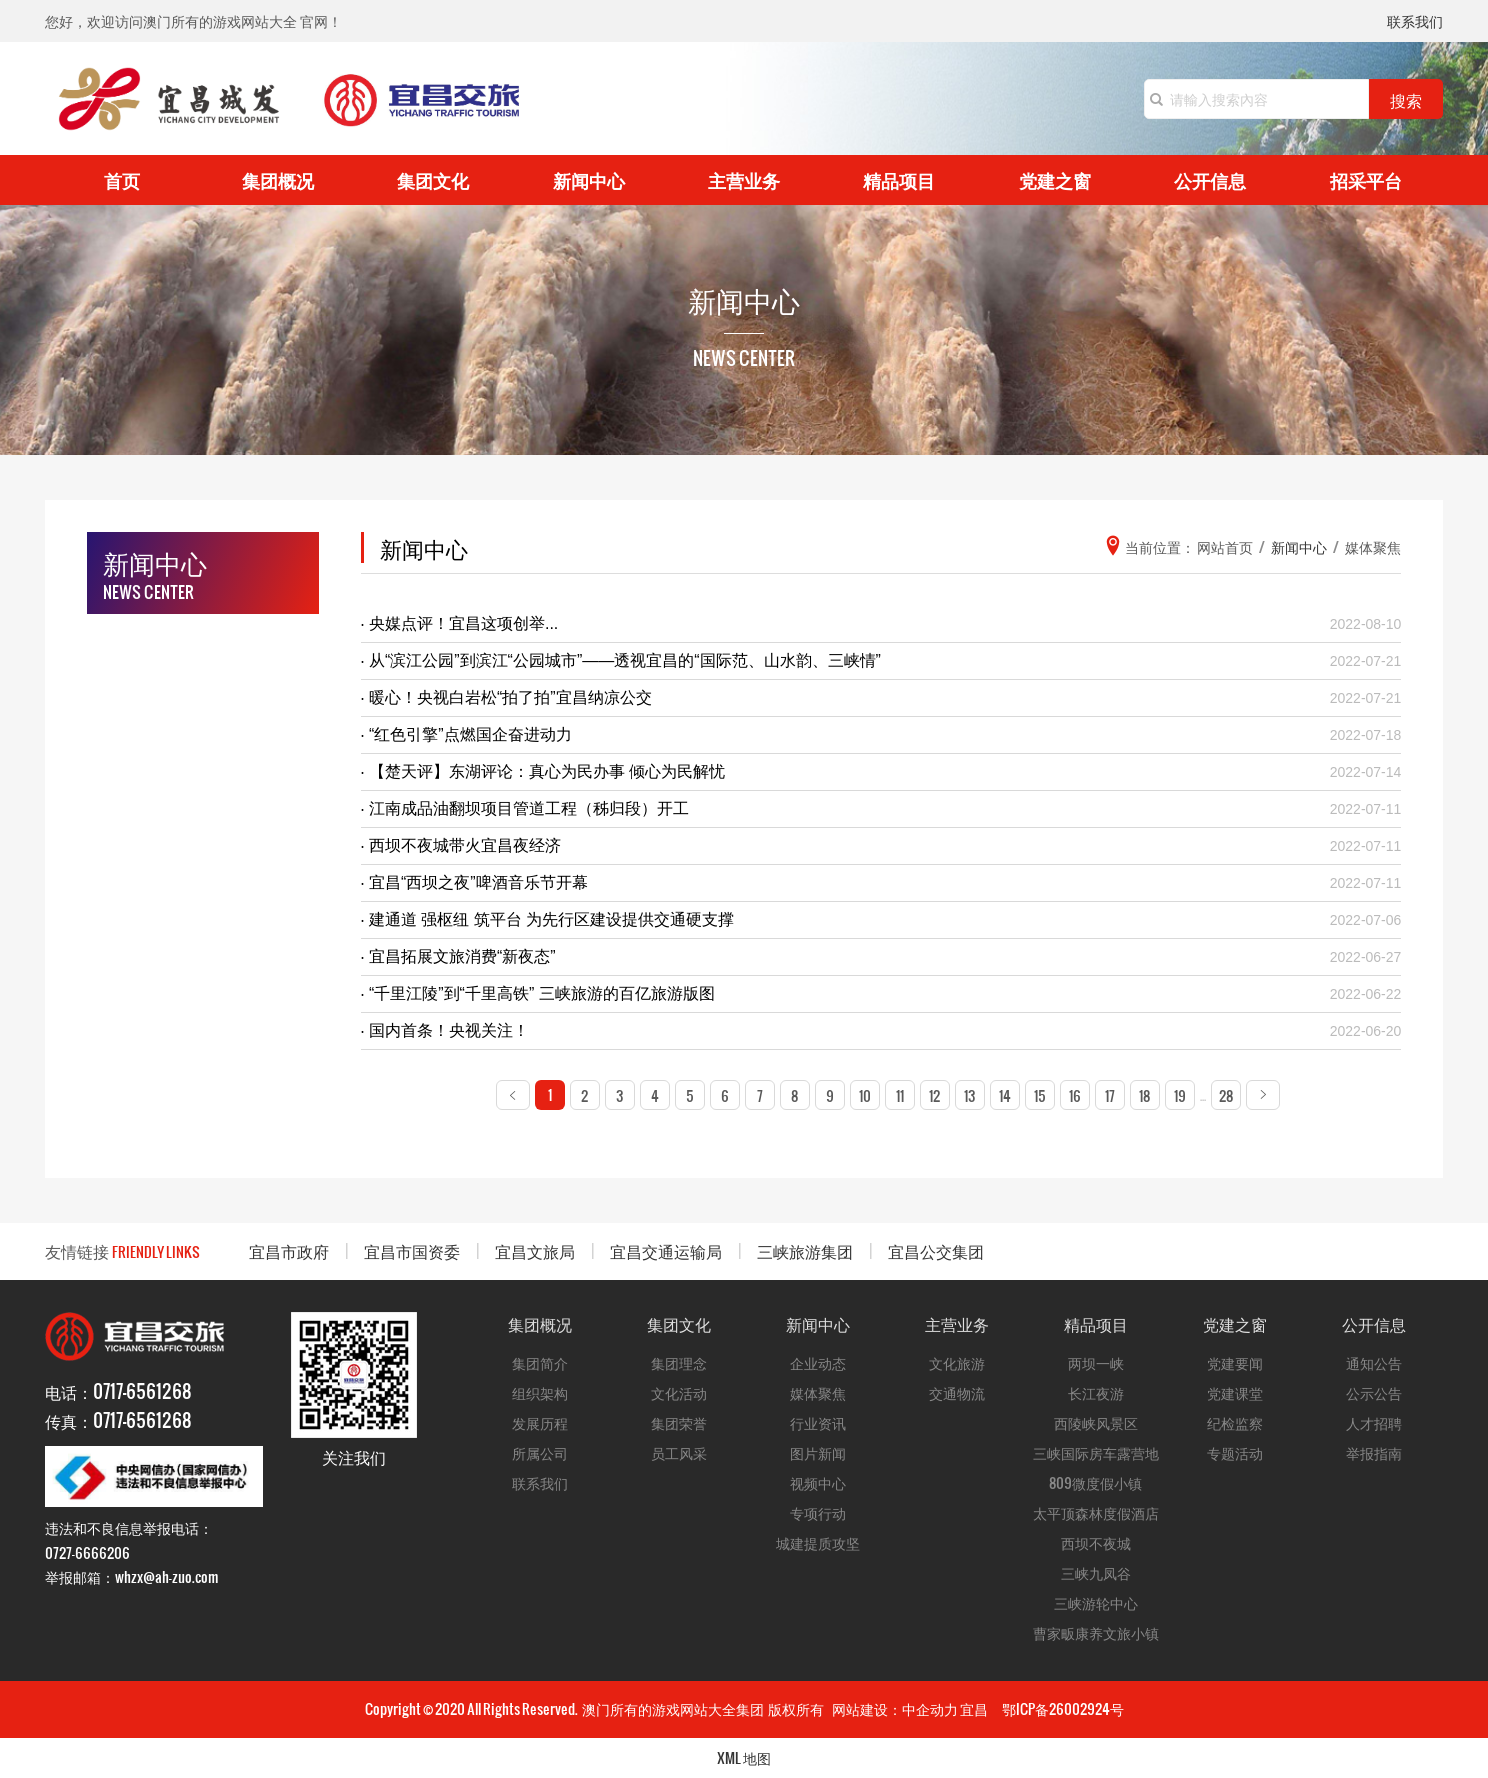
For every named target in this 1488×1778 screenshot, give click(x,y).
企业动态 (818, 1362)
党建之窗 (1055, 179)
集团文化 (433, 179)
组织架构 (540, 1392)
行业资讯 (818, 1422)
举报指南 (1374, 1452)
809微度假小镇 (1095, 1482)
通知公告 (1374, 1362)
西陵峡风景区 (1096, 1422)
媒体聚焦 (818, 1392)
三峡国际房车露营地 (1096, 1452)
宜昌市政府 (289, 1250)
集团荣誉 (679, 1422)
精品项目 (899, 179)
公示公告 (1374, 1392)
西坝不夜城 (1096, 1542)
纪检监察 (1235, 1422)
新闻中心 (589, 179)
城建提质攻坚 (818, 1542)
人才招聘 (1374, 1422)
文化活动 (679, 1392)
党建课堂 (1235, 1392)
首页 (122, 179)
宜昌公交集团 (936, 1250)
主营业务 (744, 179)
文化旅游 (957, 1362)
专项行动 (818, 1512)
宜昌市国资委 (412, 1250)
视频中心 (818, 1482)
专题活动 (1235, 1452)
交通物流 (957, 1392)
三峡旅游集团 (805, 1250)
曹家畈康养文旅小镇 (1096, 1632)
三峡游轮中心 (1096, 1602)
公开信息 (1210, 179)
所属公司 (540, 1452)
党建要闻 (1235, 1362)
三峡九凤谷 (1096, 1572)
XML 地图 (744, 1757)
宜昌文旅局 (535, 1250)
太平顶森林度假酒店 (1096, 1512)
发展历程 (540, 1422)
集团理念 (679, 1362)
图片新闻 (818, 1452)
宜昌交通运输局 (666, 1250)
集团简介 (540, 1362)
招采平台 (1366, 179)
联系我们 (1415, 22)
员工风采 (679, 1452)
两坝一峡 (1096, 1362)
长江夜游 (1096, 1392)
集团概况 (278, 179)
